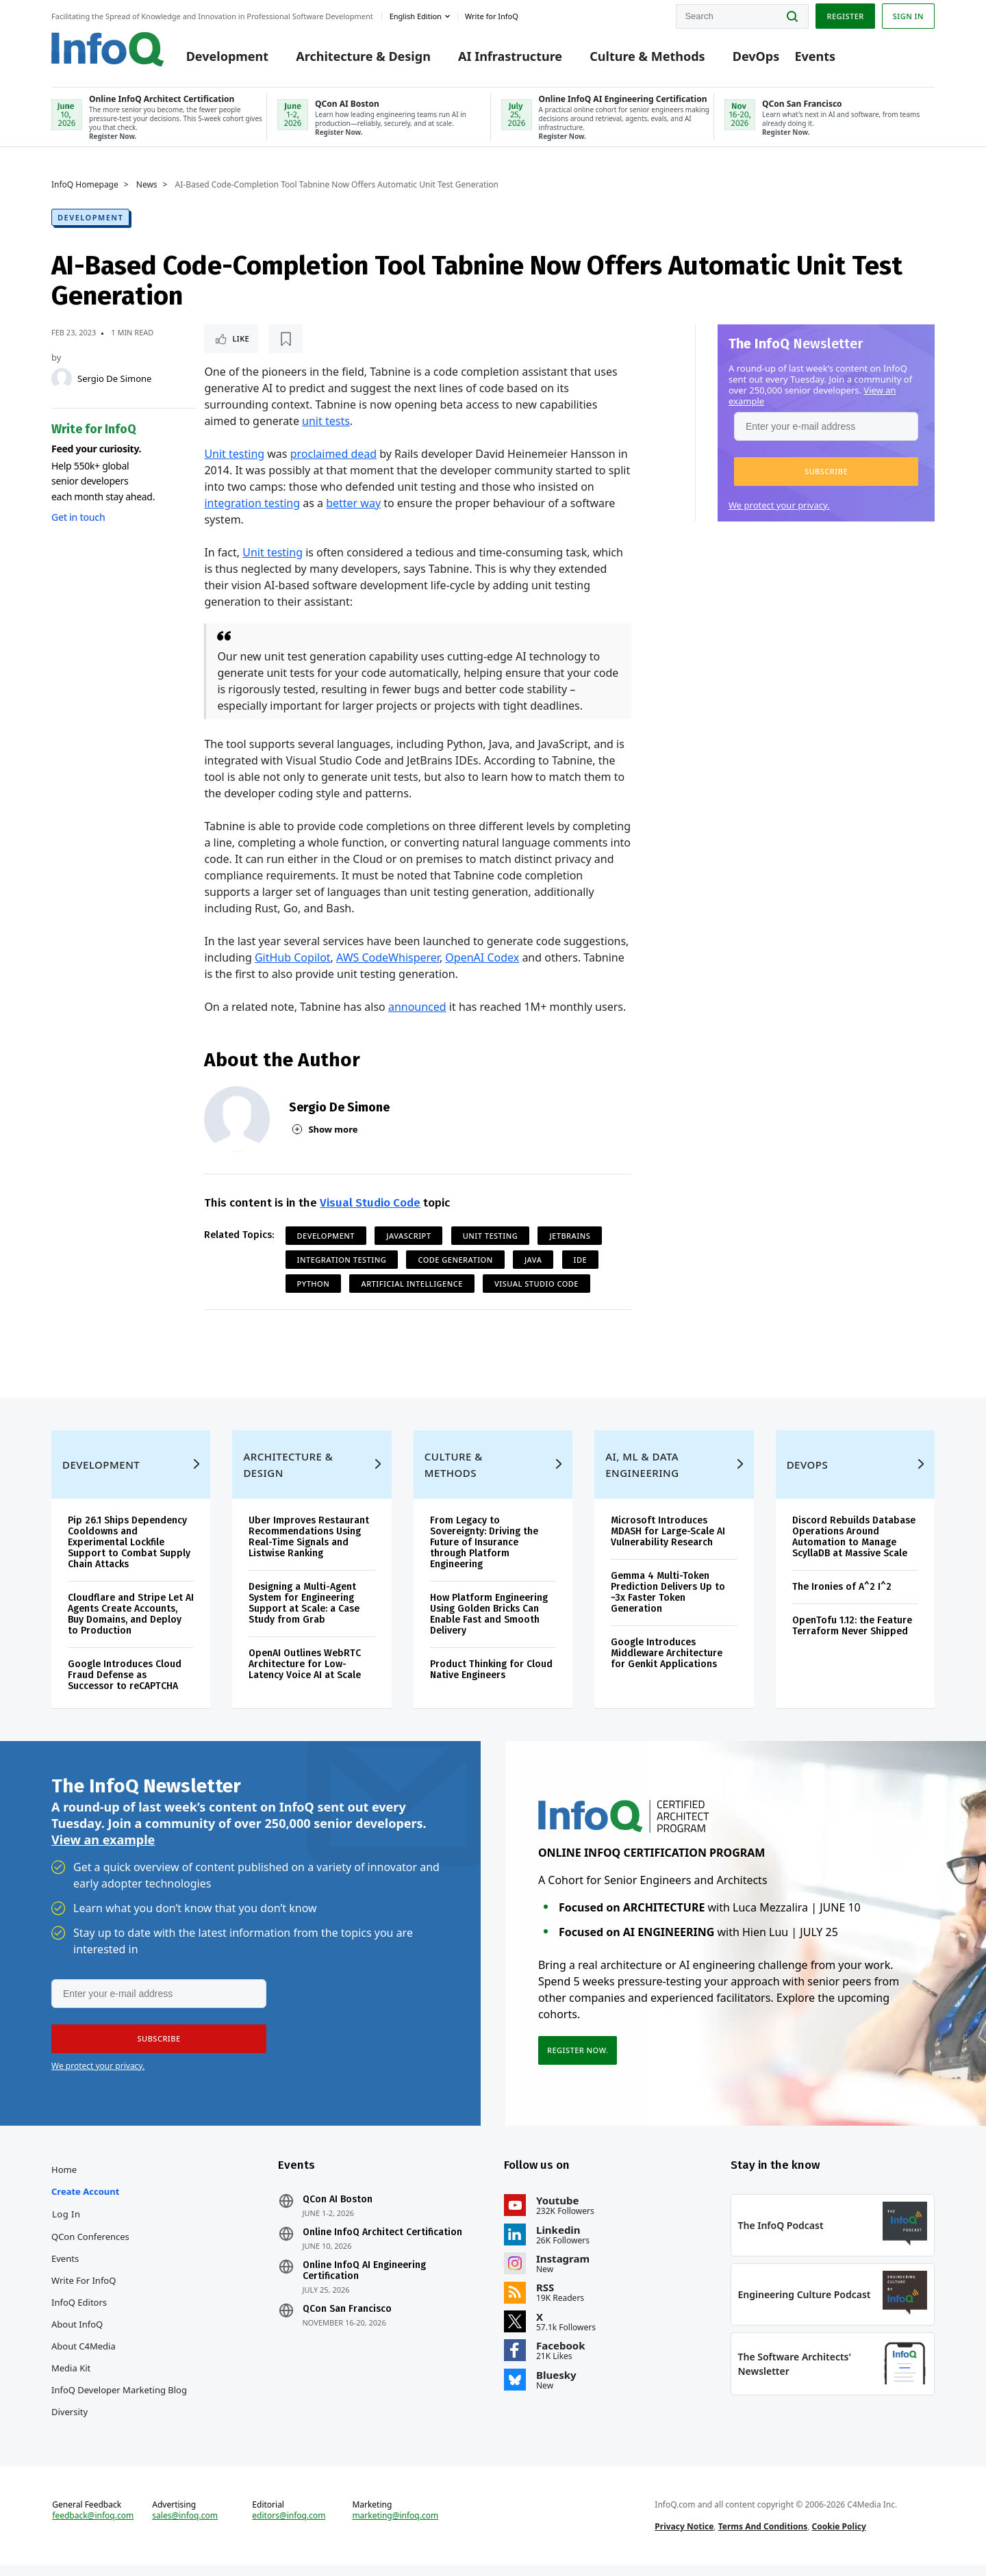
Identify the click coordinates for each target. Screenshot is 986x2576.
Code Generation (455, 1259)
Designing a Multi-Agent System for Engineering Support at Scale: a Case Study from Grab (304, 1614)
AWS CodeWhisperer (388, 957)
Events (814, 56)
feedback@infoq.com (93, 2526)
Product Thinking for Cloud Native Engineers (491, 1680)
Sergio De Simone (114, 378)
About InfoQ (77, 2335)
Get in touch (78, 517)
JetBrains (569, 1236)
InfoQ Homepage (84, 184)
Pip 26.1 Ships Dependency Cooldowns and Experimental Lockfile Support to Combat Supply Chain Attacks (129, 1553)
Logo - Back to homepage (107, 49)
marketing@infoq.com (395, 2526)
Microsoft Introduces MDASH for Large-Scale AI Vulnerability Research (668, 1542)
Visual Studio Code (370, 1203)
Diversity (69, 2423)
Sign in (908, 16)
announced (417, 1006)
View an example (103, 1850)
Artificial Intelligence (411, 1283)
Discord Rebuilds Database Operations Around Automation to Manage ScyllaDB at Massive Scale (853, 1547)
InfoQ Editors (79, 2313)
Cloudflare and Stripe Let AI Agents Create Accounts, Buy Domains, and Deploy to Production (131, 1625)
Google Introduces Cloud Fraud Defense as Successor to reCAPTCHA (124, 1686)
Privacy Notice (684, 2537)
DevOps (756, 56)
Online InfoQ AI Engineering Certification (364, 2282)
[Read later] (285, 338)
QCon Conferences (90, 2247)
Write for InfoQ (83, 2291)
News (146, 184)
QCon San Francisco (347, 2320)
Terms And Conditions (763, 2537)
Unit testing (234, 453)
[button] (826, 471)
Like (240, 338)
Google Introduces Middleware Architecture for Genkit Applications (666, 1664)
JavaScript (408, 1236)
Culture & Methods (647, 56)
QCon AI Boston (337, 2210)
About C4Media (83, 2357)
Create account (85, 2202)
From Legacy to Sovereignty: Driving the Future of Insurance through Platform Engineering (484, 1553)
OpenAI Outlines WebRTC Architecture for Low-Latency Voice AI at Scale (305, 1675)
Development (227, 56)
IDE (580, 1259)
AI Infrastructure (510, 56)
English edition (416, 16)
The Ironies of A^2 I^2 (842, 1597)
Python (313, 1283)
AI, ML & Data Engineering (642, 1475)
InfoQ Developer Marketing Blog (119, 2401)
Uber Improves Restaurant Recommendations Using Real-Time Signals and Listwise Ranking (309, 1547)
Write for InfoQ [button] (491, 16)
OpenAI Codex (482, 957)
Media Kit (70, 2379)
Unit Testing (490, 1236)
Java (533, 1259)
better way (353, 503)
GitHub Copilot (293, 957)
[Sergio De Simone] (61, 378)
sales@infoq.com (185, 2526)
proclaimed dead (333, 453)
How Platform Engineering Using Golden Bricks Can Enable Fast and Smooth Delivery (489, 1625)
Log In (66, 2225)
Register (844, 16)
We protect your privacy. (779, 505)
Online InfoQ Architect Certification (382, 2243)
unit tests (326, 420)
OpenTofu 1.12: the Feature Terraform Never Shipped (852, 1636)
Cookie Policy (839, 2537)
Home (64, 2180)
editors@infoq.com (288, 2526)
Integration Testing (342, 1259)
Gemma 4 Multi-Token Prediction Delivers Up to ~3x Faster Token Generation (668, 1603)
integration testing (252, 503)
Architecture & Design (363, 56)
